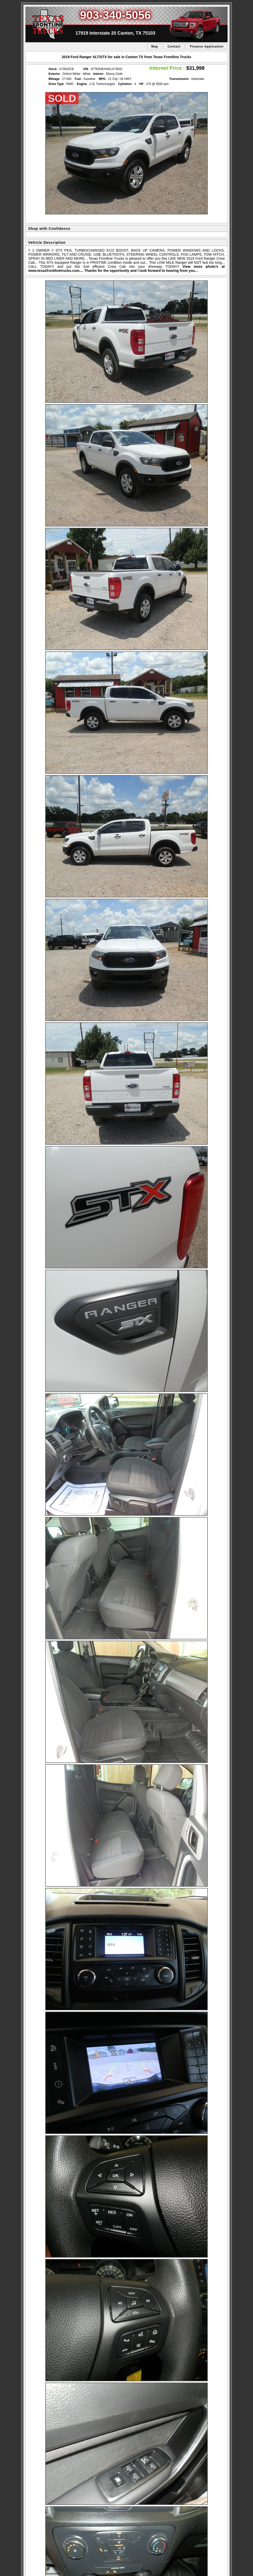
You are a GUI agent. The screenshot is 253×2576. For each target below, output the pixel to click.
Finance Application (206, 46)
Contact (174, 46)
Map (154, 46)
